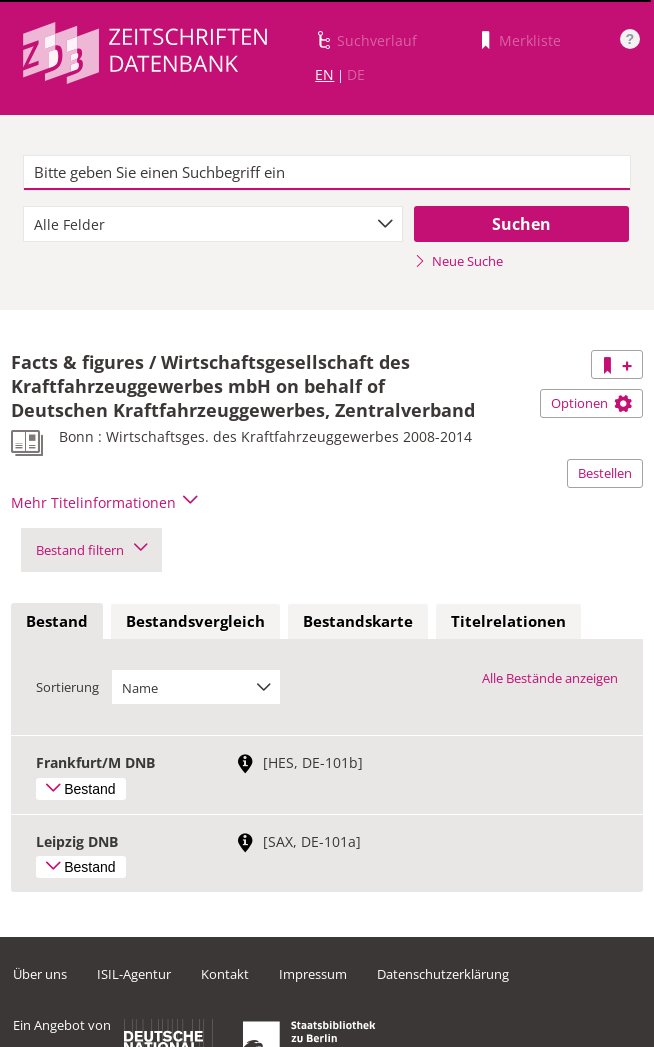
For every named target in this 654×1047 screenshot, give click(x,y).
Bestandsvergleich (195, 621)
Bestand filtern (91, 550)
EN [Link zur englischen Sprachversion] (324, 74)
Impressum (313, 974)
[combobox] (213, 224)
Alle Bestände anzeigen (550, 678)
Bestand (57, 621)
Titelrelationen (508, 621)
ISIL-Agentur (134, 974)
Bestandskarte (358, 621)
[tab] (57, 622)
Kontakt (225, 974)
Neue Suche (458, 261)
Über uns (40, 974)
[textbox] (327, 173)
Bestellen (605, 473)
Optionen (591, 403)
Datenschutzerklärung (443, 974)
